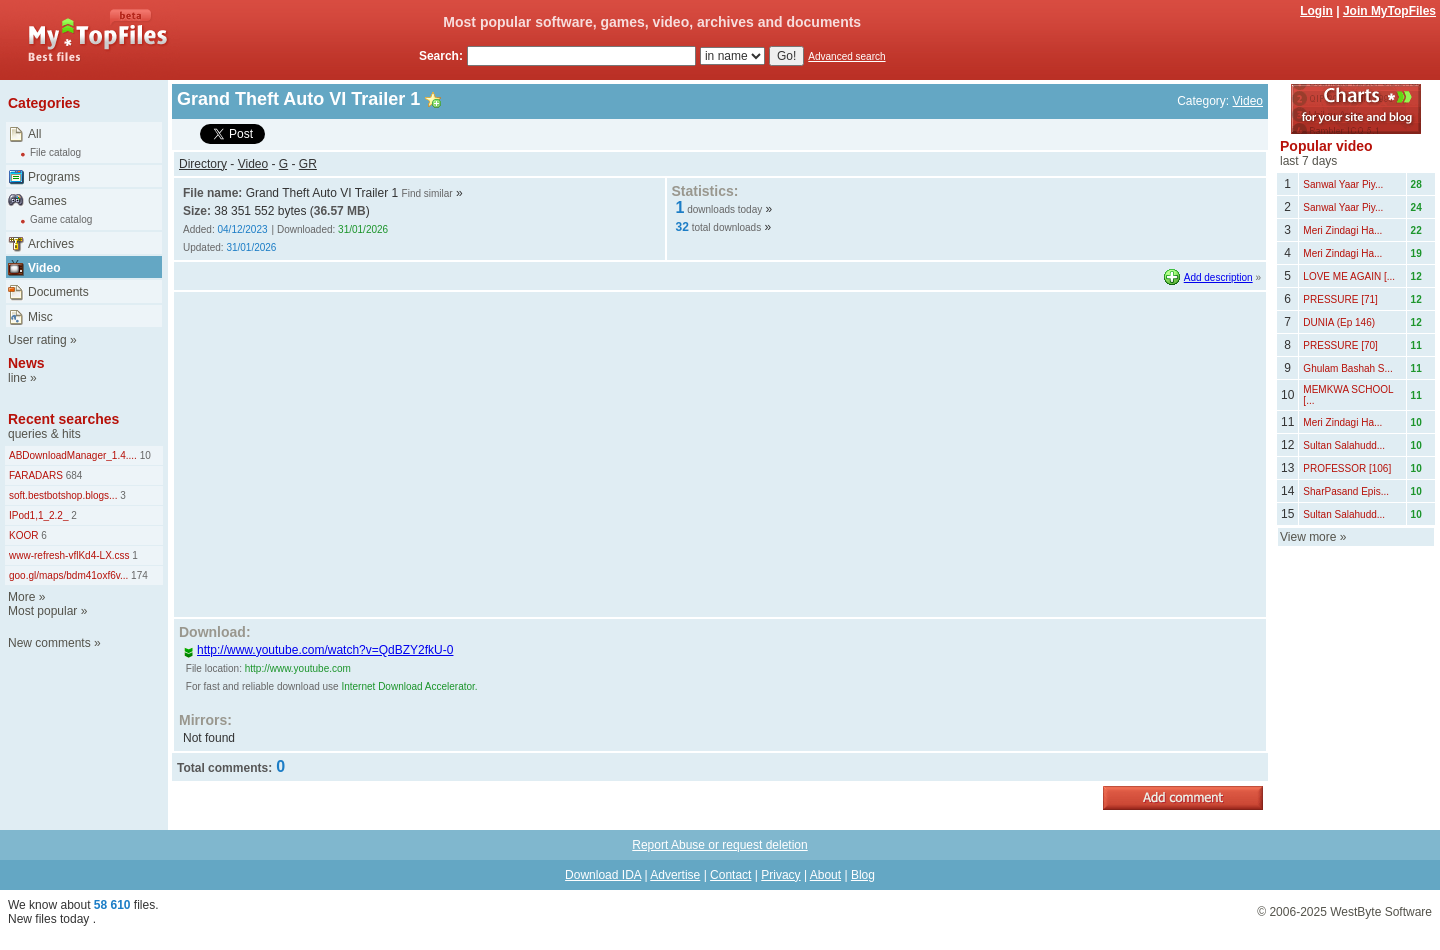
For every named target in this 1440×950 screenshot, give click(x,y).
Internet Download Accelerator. (409, 686)
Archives (51, 244)
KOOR (23, 535)
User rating (37, 340)
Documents (58, 292)
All (34, 134)
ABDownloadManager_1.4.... (73, 455)
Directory (203, 164)
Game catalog (61, 219)
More (21, 597)
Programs (54, 177)
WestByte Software (1381, 912)
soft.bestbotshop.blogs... (63, 495)
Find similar (427, 193)
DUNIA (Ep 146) (1339, 322)
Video (44, 268)
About (825, 875)
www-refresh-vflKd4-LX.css (69, 555)
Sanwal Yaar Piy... (1343, 184)
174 (137, 575)
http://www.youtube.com (298, 668)
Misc (40, 317)
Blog (863, 875)
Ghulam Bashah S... (1348, 368)
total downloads (727, 227)
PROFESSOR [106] (1347, 468)
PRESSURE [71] (1340, 299)
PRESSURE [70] (1340, 345)
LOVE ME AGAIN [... (1349, 276)
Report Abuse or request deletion (719, 845)
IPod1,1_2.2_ (39, 515)
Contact (730, 875)
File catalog (55, 152)
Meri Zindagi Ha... (1342, 230)
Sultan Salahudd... (1344, 445)
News (26, 363)
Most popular (42, 611)
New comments (49, 643)
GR (308, 164)
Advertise (675, 875)
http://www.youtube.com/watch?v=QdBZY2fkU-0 (318, 650)
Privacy (780, 875)
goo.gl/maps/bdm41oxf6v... (68, 575)
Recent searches (63, 419)
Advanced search (846, 56)
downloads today (724, 209)
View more (1308, 537)
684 (72, 475)
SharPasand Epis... (1346, 491)
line (17, 378)
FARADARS (36, 475)
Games (47, 201)
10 (144, 455)
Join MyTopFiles (1389, 11)
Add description (1218, 277)
